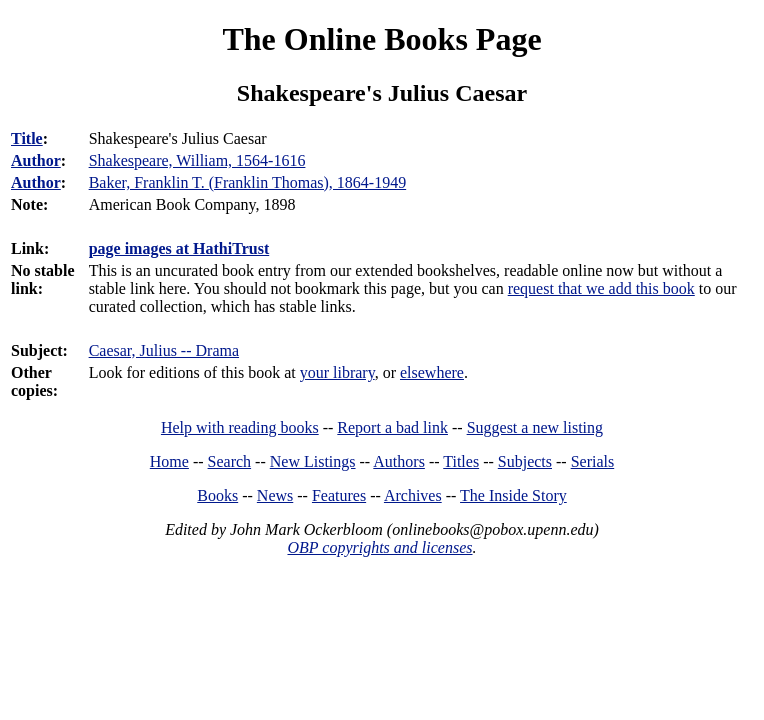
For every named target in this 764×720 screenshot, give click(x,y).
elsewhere (432, 372)
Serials (593, 461)
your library (337, 372)
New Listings (313, 461)
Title (27, 138)
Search (230, 461)
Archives (413, 495)
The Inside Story (513, 495)
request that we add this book (601, 288)
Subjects (525, 461)
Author (36, 160)
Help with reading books (240, 427)
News (275, 495)
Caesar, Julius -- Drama (164, 350)
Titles (461, 461)
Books (217, 495)
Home (169, 461)
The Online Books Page (381, 39)
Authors (399, 461)
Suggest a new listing (535, 427)
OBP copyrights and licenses (379, 547)
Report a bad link (392, 427)
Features (339, 495)
